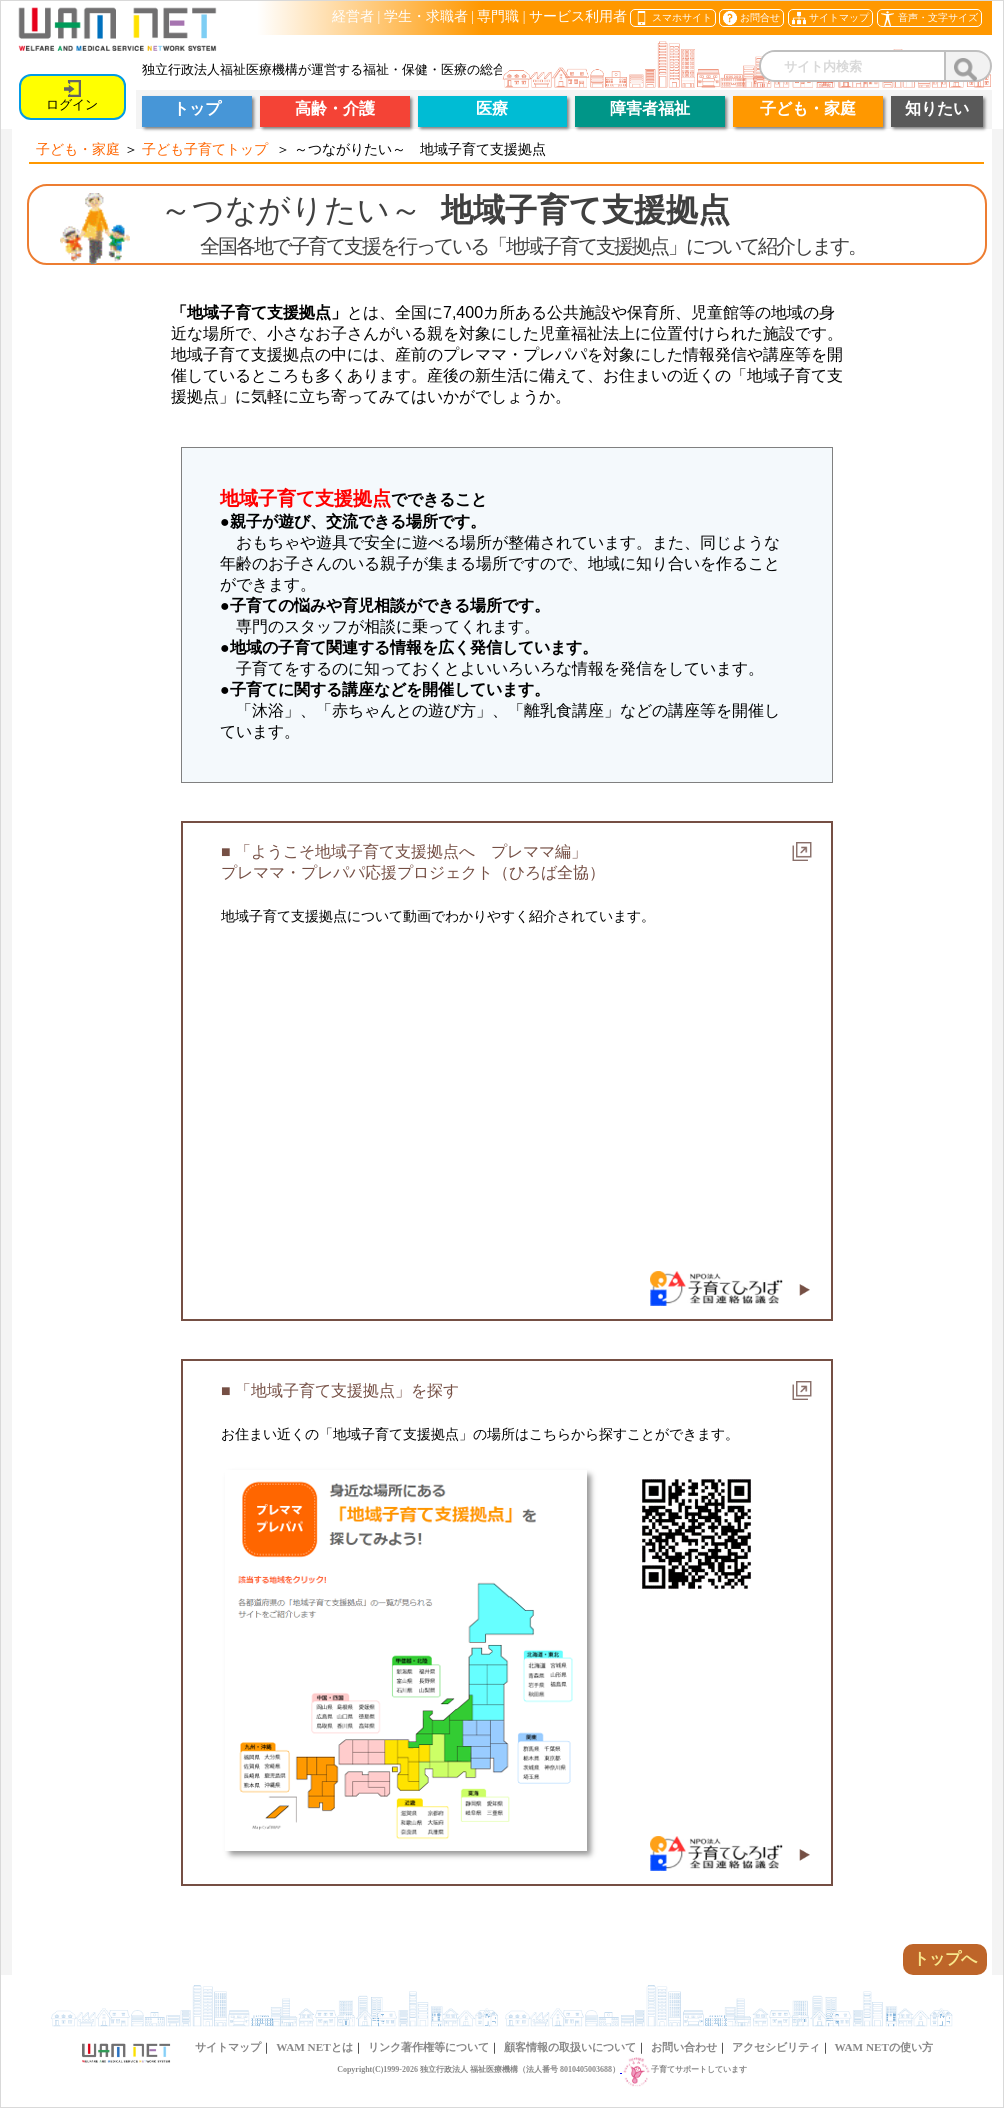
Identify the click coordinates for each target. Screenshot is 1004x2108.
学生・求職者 (426, 16)
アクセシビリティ (776, 2047)
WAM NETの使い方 (884, 2047)
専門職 (498, 16)
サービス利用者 (578, 16)
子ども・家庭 (78, 149)
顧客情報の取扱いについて (570, 2047)
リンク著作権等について (428, 2047)
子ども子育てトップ (205, 149)
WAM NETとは (314, 2047)
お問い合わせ (684, 2047)
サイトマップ (228, 2047)
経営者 (353, 16)
